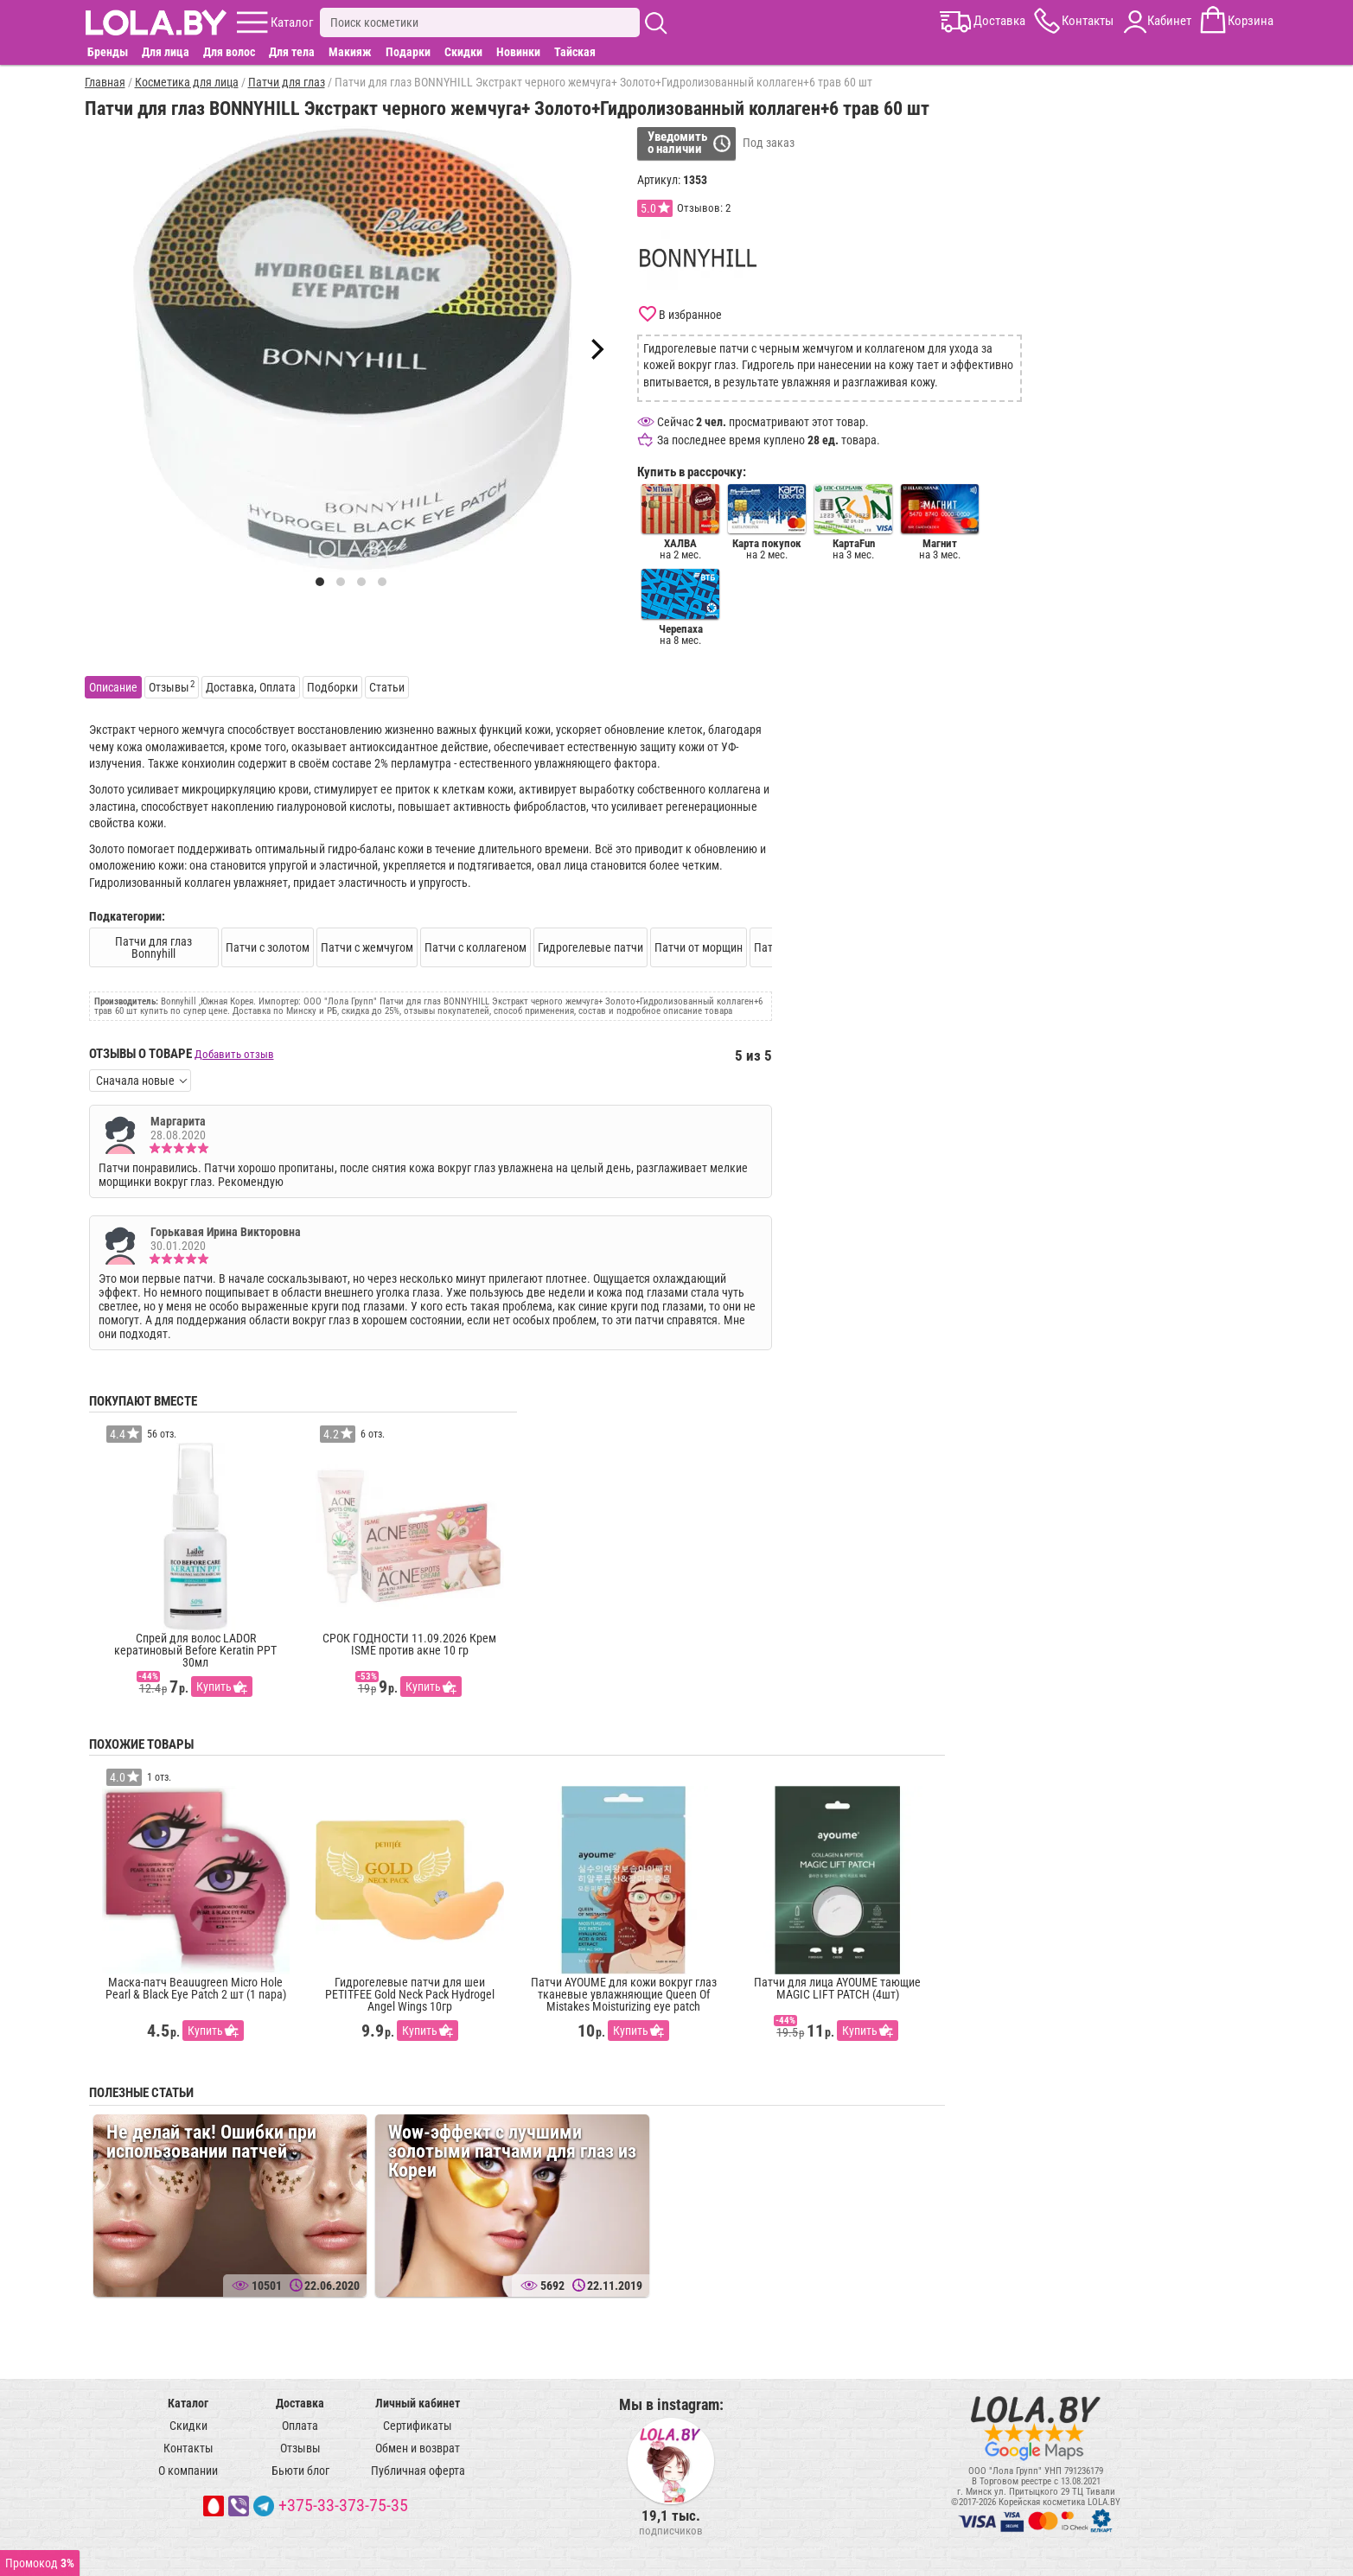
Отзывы (300, 2448)
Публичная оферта (418, 2470)
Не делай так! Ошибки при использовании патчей (211, 2141)
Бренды (107, 52)
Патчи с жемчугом (367, 947)
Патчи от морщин (698, 947)
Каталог (188, 2403)
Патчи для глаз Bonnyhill (153, 947)
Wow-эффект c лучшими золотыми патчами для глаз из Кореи (512, 2151)
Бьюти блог (300, 2470)
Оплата (300, 2426)
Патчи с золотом (268, 947)
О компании (188, 2470)
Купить (214, 1686)
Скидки (463, 52)
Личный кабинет (417, 2403)
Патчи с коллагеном (475, 947)
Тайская (575, 52)
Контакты (188, 2448)
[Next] (595, 349)
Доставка (300, 2403)
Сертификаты (417, 2426)
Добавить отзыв (234, 1054)
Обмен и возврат (417, 2448)
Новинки (518, 52)
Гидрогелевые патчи (590, 947)
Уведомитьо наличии (677, 142)
